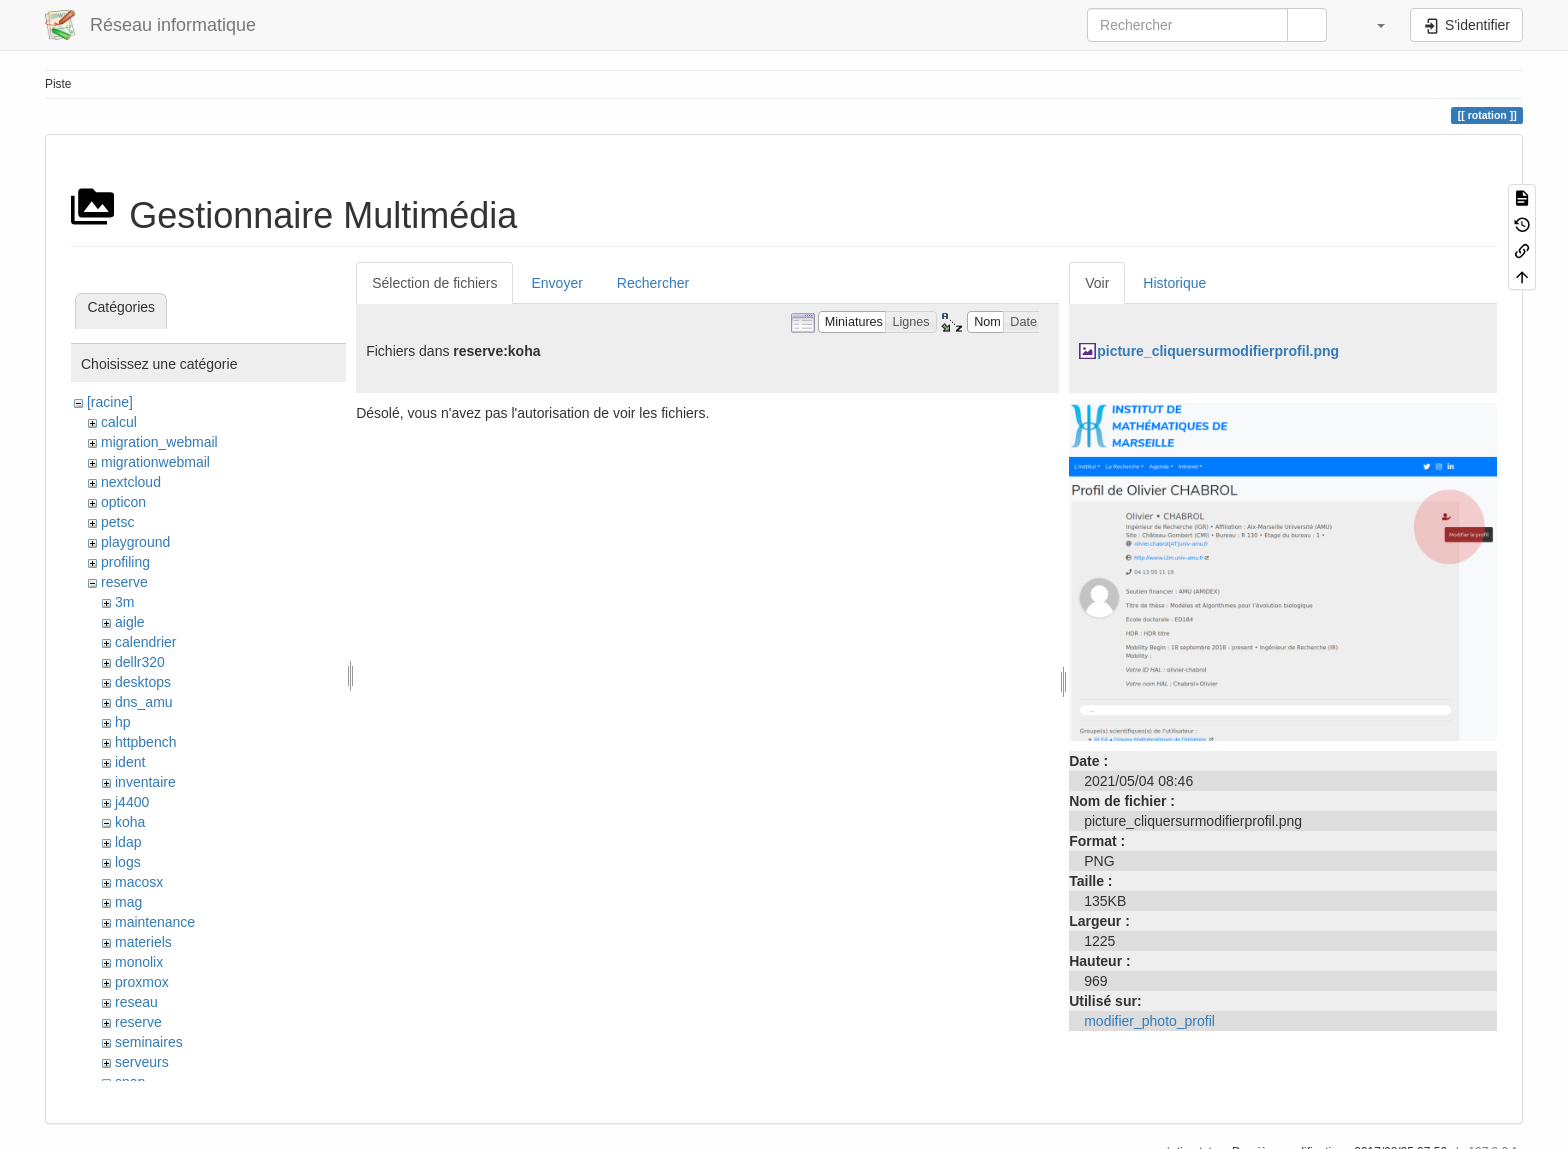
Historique (1174, 283)
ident (130, 762)
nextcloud (131, 482)
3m (124, 602)
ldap (128, 842)
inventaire (145, 782)
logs (128, 862)
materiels (143, 942)
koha (130, 822)
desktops (143, 682)
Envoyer (556, 283)
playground (135, 542)
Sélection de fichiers (434, 283)
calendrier (145, 642)
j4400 (132, 802)
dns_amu (144, 702)
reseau (136, 1002)
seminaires (149, 1042)
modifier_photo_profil (1149, 1021)
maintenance (155, 922)
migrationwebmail (155, 462)
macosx (139, 882)
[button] (1371, 25)
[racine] (110, 402)
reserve (124, 582)
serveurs (142, 1062)
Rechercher (653, 283)
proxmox (142, 982)
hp (123, 722)
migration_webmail (159, 442)
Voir (1097, 283)
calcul (119, 422)
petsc (117, 522)
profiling (125, 562)
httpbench (146, 742)
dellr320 (140, 662)
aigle (130, 622)
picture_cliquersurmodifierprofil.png (1218, 351)
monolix (139, 962)
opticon (123, 502)
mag (128, 902)
